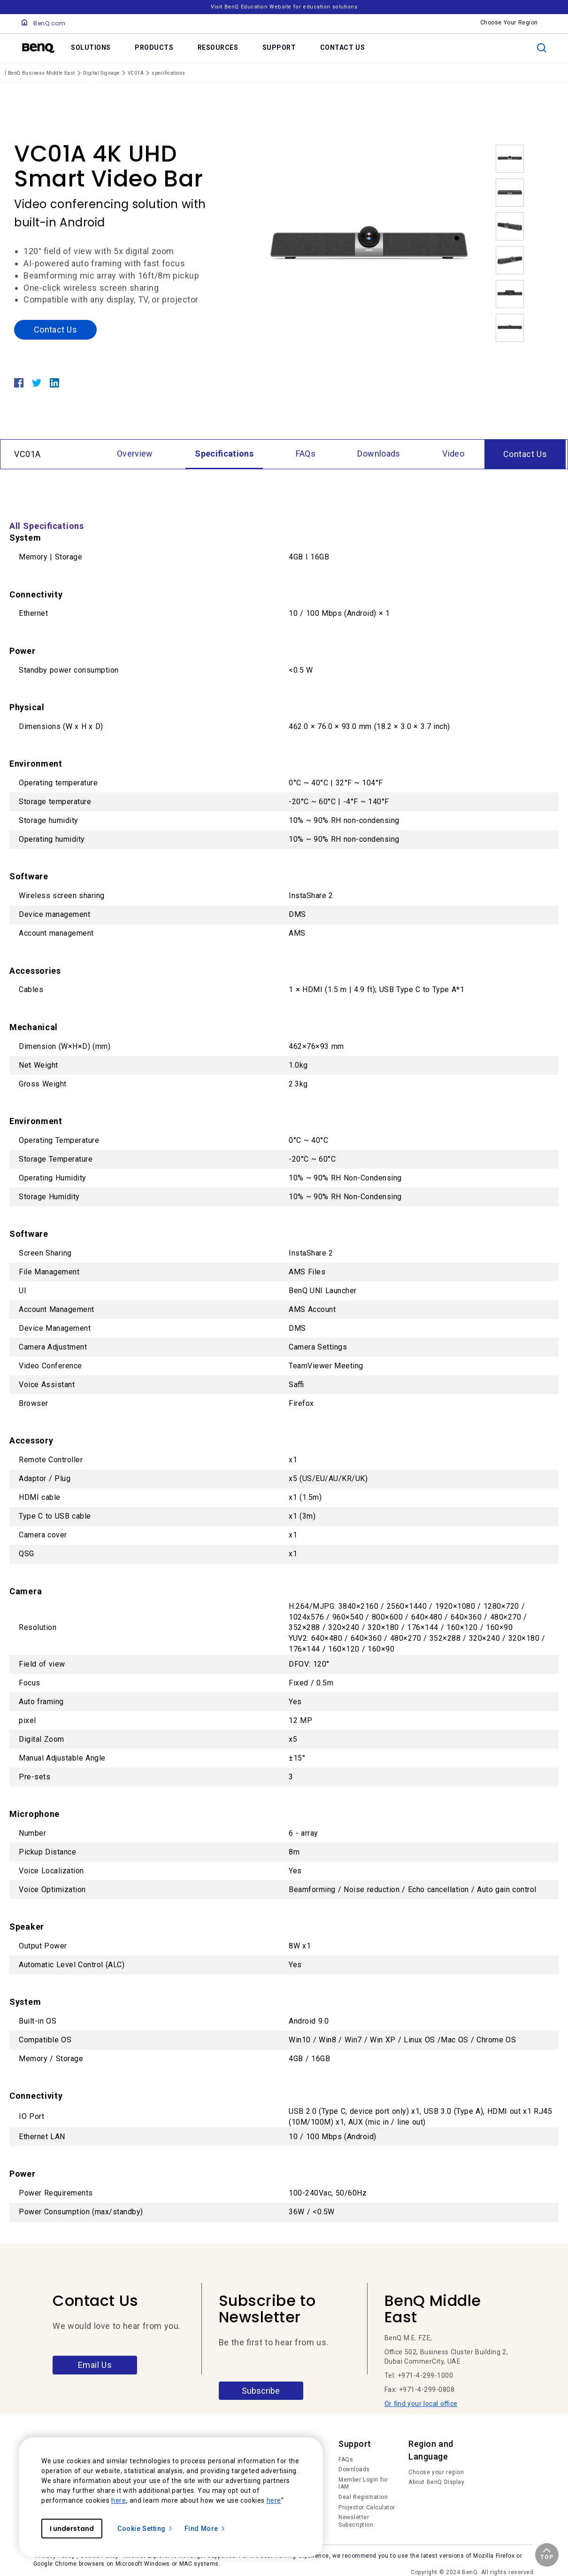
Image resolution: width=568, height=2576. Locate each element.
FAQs (345, 2459)
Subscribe (261, 2391)
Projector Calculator (366, 2507)
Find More (205, 2528)
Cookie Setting (145, 2528)
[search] (541, 48)
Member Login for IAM (363, 2483)
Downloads (354, 2469)
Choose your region (436, 2472)
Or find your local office (421, 2403)
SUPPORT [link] (279, 47)
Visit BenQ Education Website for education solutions (284, 7)
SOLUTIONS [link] (91, 47)
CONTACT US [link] (342, 47)
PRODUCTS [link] (154, 47)
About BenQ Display (436, 2482)
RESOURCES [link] (218, 47)
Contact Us (55, 329)
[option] (369, 250)
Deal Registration (363, 2497)
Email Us (95, 2365)
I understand (72, 2528)
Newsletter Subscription (355, 2521)
